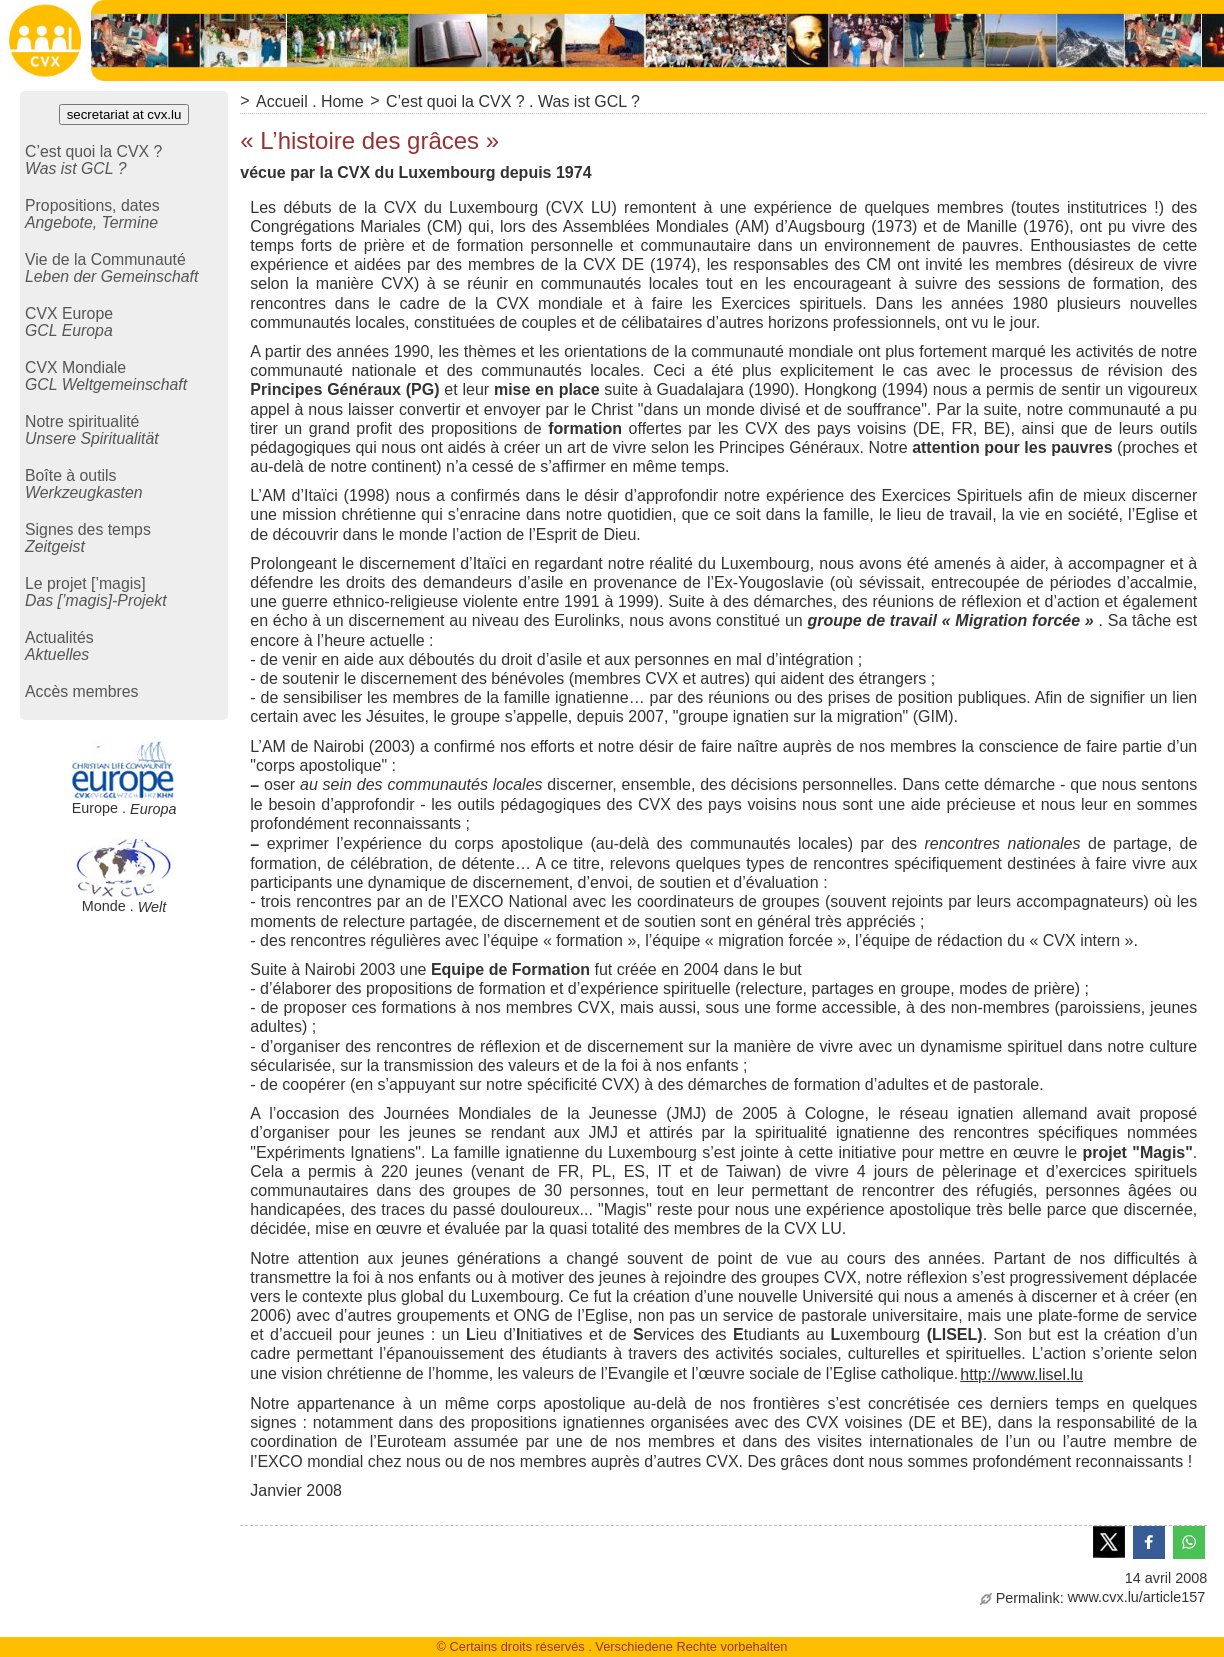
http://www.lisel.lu (1021, 1374)
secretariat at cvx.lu (124, 114)
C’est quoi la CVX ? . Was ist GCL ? (513, 101)
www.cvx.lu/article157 (1093, 1597)
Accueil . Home (310, 101)
